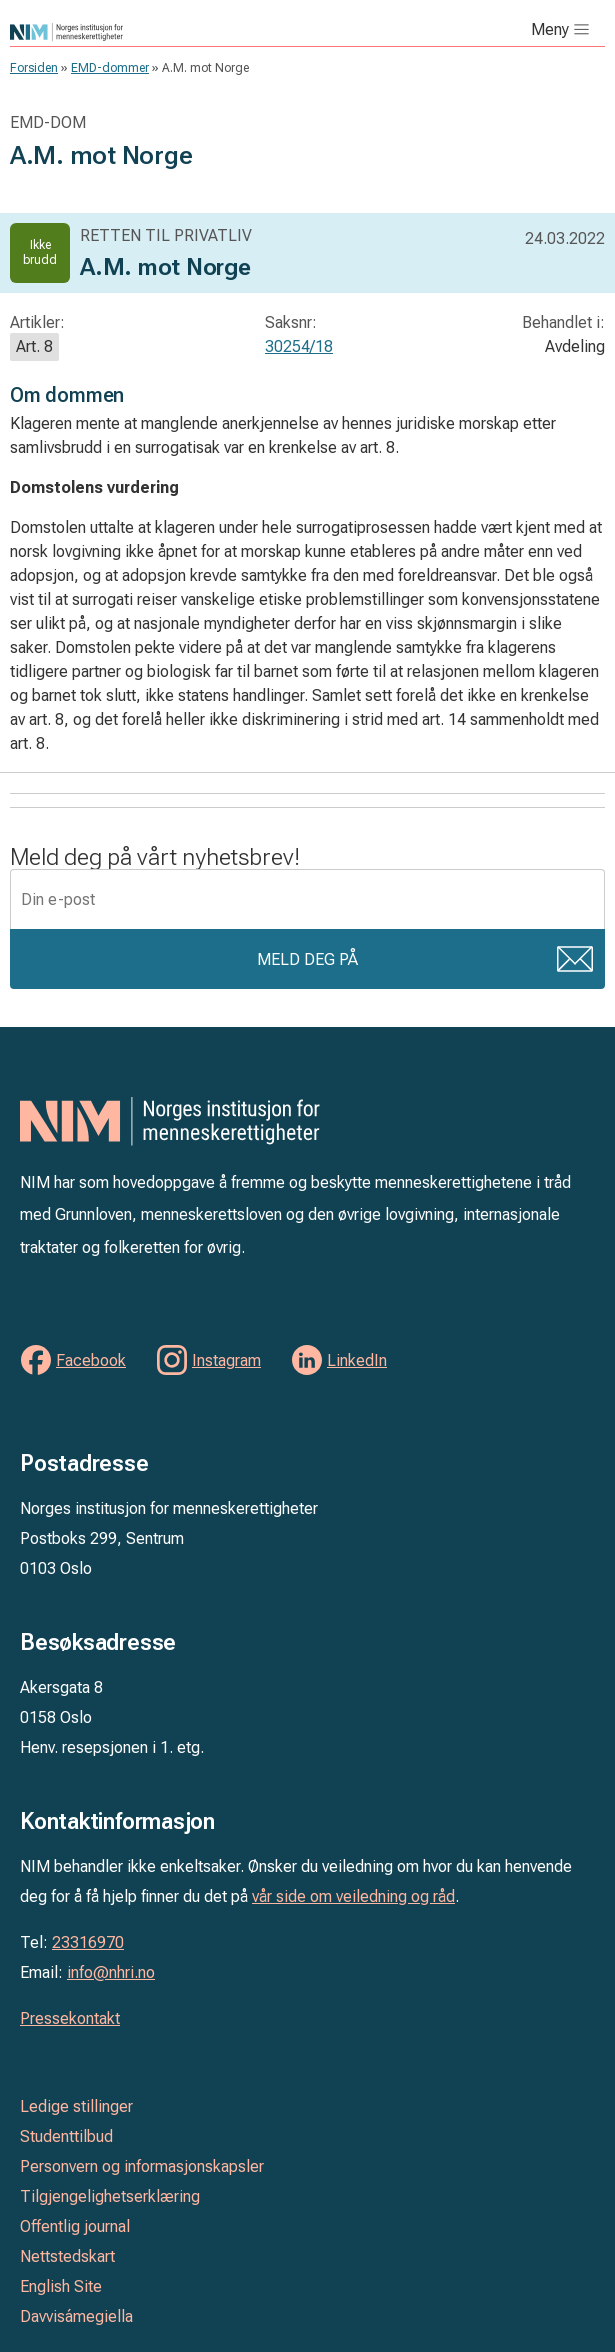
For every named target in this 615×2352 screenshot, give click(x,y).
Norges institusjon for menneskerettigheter (173, 32)
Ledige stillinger (76, 2106)
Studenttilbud (66, 2136)
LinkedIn (357, 1360)
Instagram (226, 1360)
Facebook (91, 1360)
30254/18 (299, 346)
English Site (61, 2286)
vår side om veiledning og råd (353, 1896)
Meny (550, 29)
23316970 (88, 1942)
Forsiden (34, 68)
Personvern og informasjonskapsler (142, 2166)
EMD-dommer (110, 68)
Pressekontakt (70, 2018)
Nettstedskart (67, 2256)
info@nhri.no (111, 1972)
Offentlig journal (75, 2226)
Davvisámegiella (76, 2316)
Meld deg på (307, 959)
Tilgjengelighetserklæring (110, 2196)
